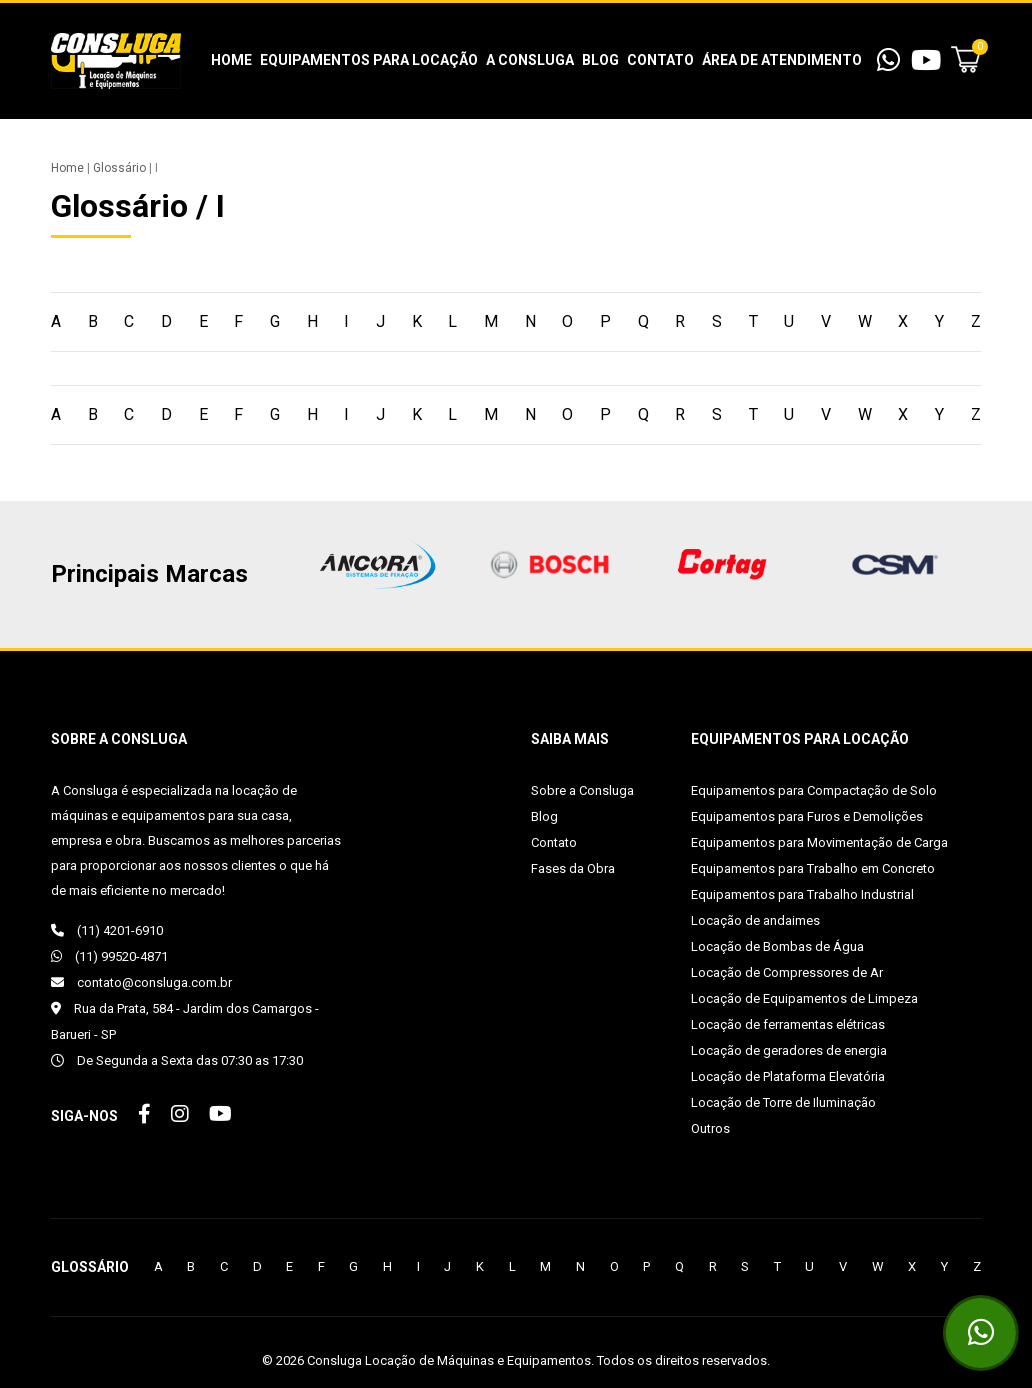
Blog (600, 60)
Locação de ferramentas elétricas (788, 1024)
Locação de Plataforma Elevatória (788, 1076)
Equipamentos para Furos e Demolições (807, 816)
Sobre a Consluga (582, 790)
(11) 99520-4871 (109, 956)
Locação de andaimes (755, 920)
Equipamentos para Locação (369, 60)
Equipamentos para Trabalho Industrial (802, 894)
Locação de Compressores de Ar (787, 972)
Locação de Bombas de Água (777, 946)
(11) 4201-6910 (107, 930)
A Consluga (530, 60)
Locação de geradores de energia (789, 1050)
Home (231, 60)
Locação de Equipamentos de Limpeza (804, 998)
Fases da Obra (573, 868)
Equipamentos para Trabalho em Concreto (813, 868)
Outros (710, 1128)
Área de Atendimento (782, 60)
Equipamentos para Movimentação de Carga (819, 842)
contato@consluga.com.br (141, 982)
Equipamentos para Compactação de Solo (814, 790)
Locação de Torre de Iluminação (783, 1102)
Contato (660, 60)
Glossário (119, 168)
